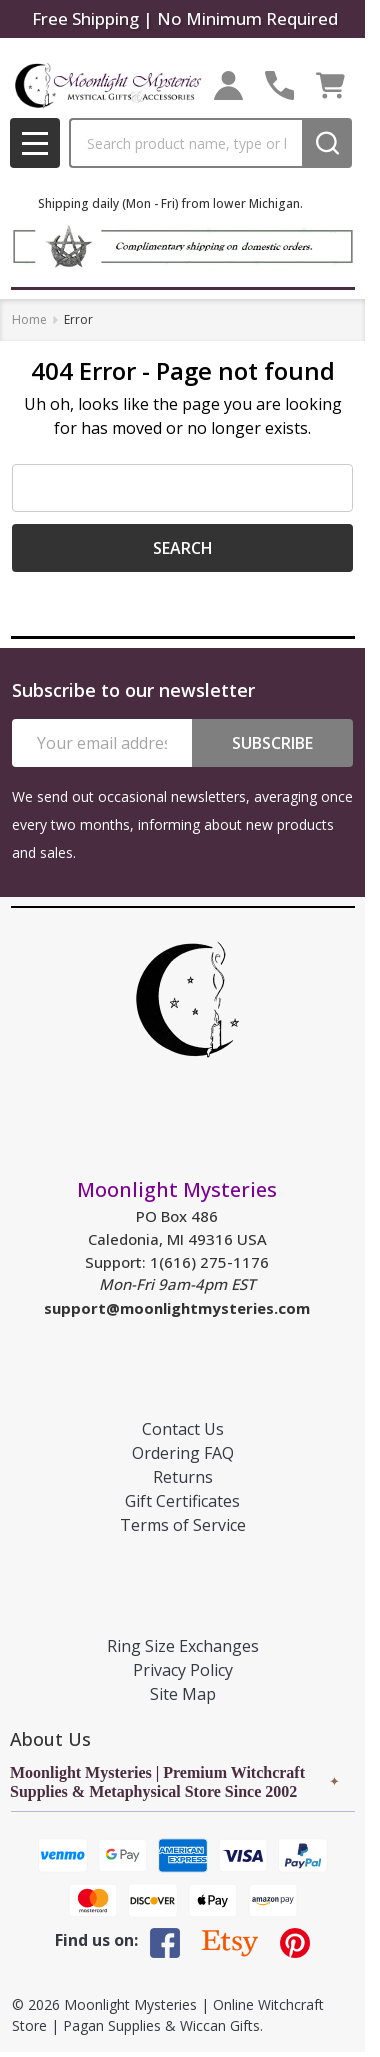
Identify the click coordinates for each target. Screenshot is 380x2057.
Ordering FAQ (183, 1453)
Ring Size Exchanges (183, 1646)
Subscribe (272, 743)
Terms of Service (183, 1525)
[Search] (327, 143)
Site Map (183, 1694)
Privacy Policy (183, 1670)
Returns (183, 1477)
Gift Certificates (182, 1501)
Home (29, 319)
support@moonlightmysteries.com (177, 1308)
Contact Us (183, 1429)
